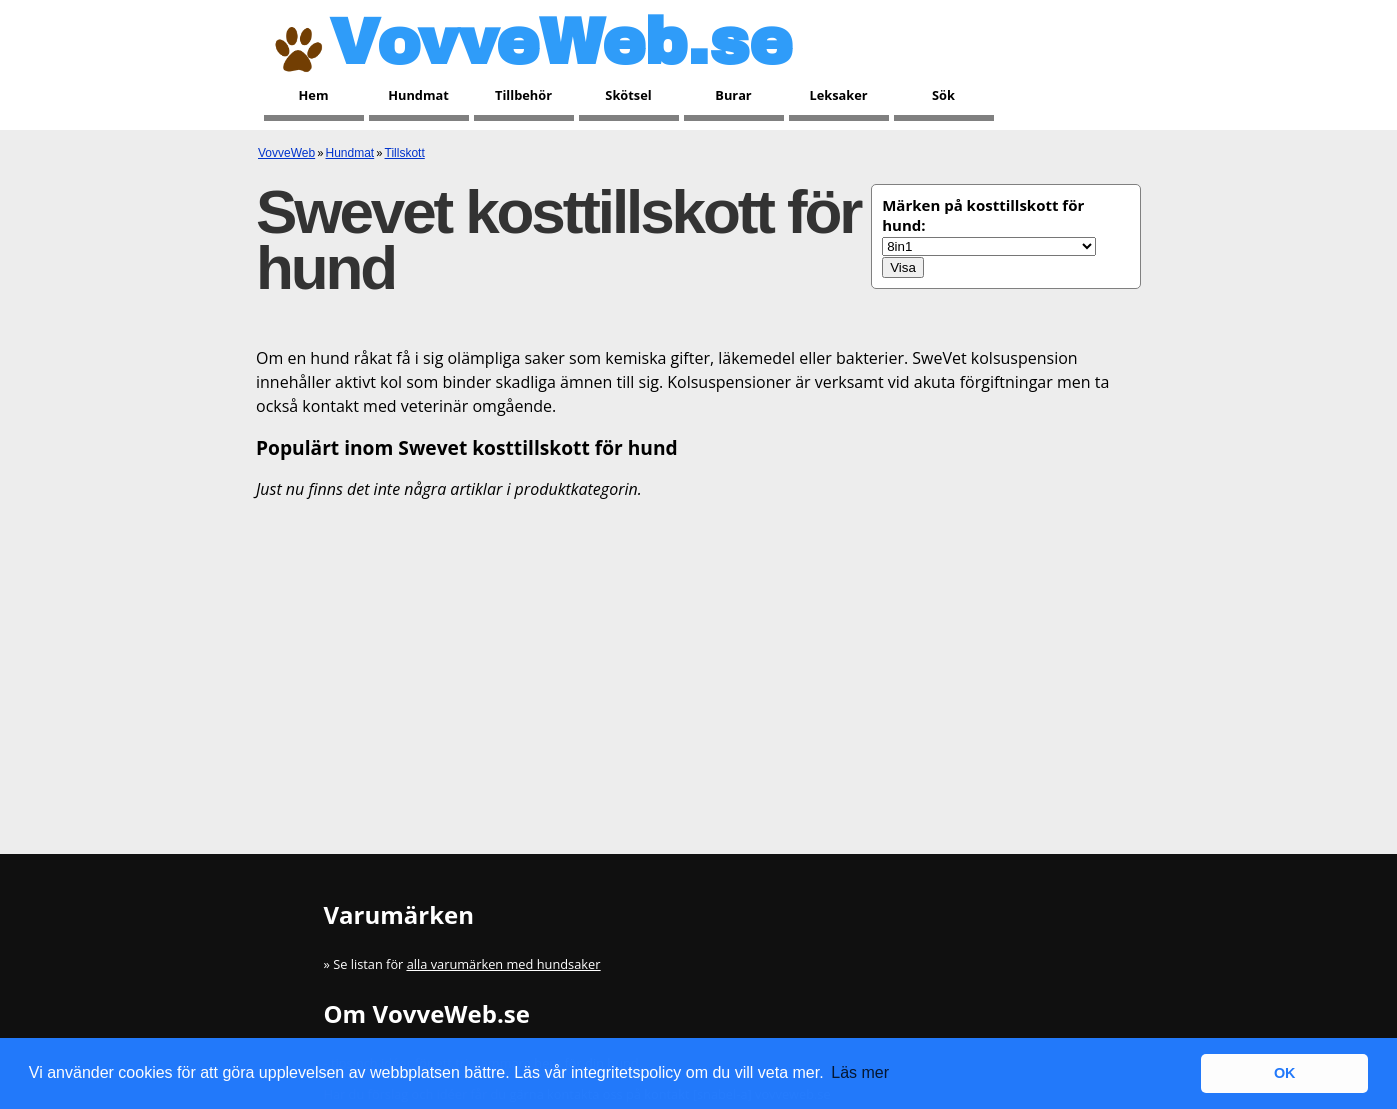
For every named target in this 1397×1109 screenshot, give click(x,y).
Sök (943, 95)
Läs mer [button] (860, 1072)
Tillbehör (523, 95)
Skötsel (628, 95)
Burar (733, 95)
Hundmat (418, 95)
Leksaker (838, 95)
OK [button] (1285, 1073)
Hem (314, 95)
